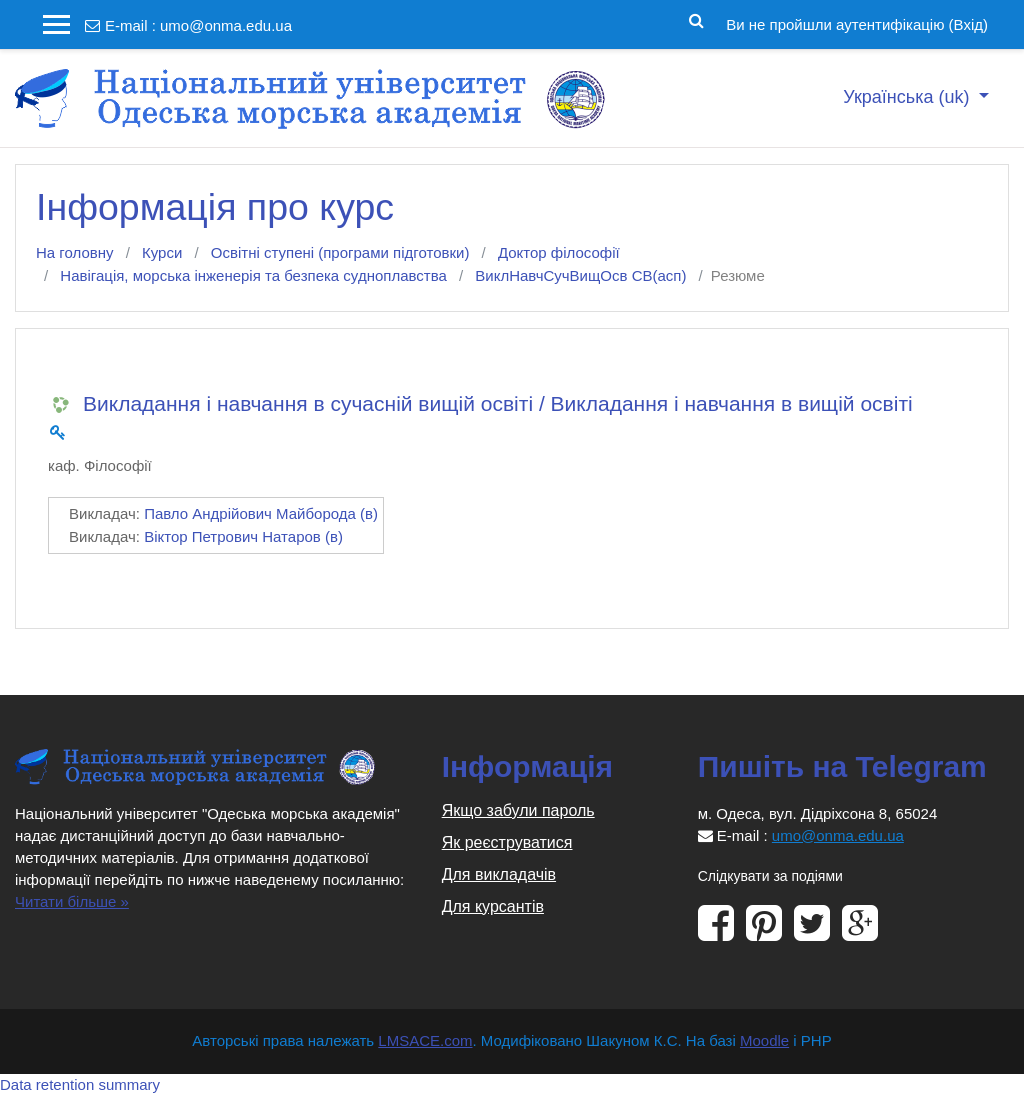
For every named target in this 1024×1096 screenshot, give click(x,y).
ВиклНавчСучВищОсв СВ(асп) (580, 275)
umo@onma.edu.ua (226, 25)
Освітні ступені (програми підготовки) (340, 252)
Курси (162, 252)
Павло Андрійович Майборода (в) (261, 513)
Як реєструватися (507, 842)
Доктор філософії (559, 252)
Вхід (968, 24)
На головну (75, 252)
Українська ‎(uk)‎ (908, 97)
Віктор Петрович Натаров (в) (243, 536)
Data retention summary (80, 1084)
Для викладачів (499, 874)
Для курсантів (493, 906)
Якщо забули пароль (518, 810)
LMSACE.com (425, 1040)
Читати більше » (72, 901)
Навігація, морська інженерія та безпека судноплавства (253, 275)
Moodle (764, 1040)
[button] (696, 19)
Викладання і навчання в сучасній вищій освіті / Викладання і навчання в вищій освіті (498, 403)
